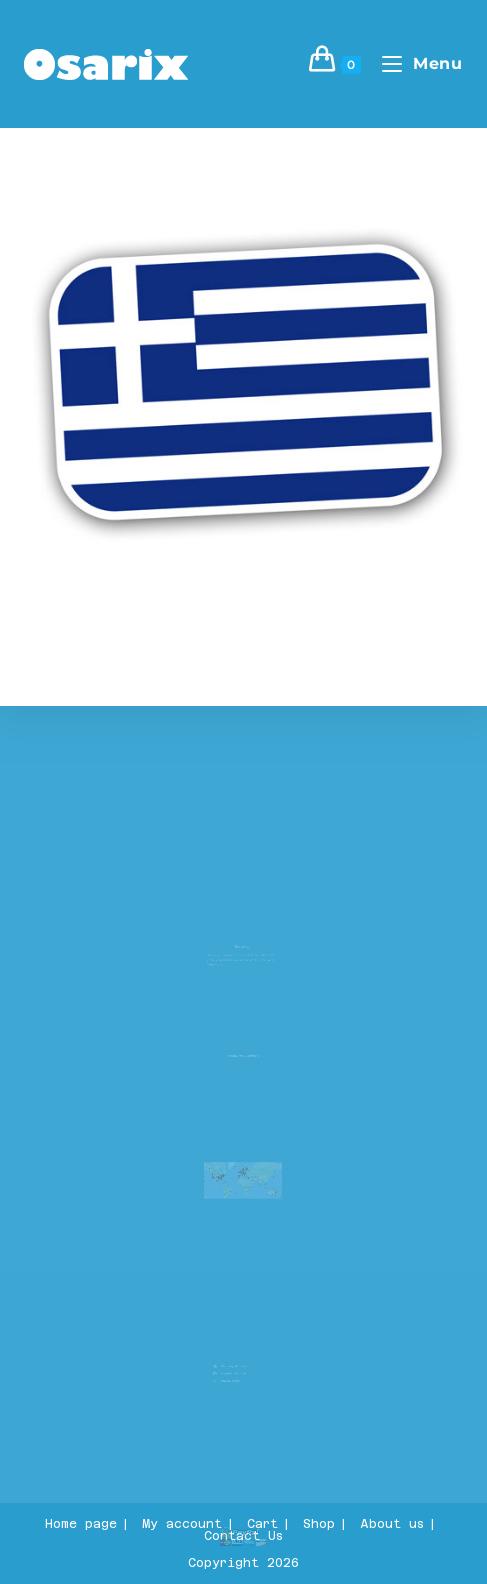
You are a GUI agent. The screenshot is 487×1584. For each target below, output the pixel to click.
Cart (262, 1524)
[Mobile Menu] (415, 63)
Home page (81, 1524)
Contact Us (243, 1536)
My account (182, 1524)
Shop (319, 1524)
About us (392, 1524)
